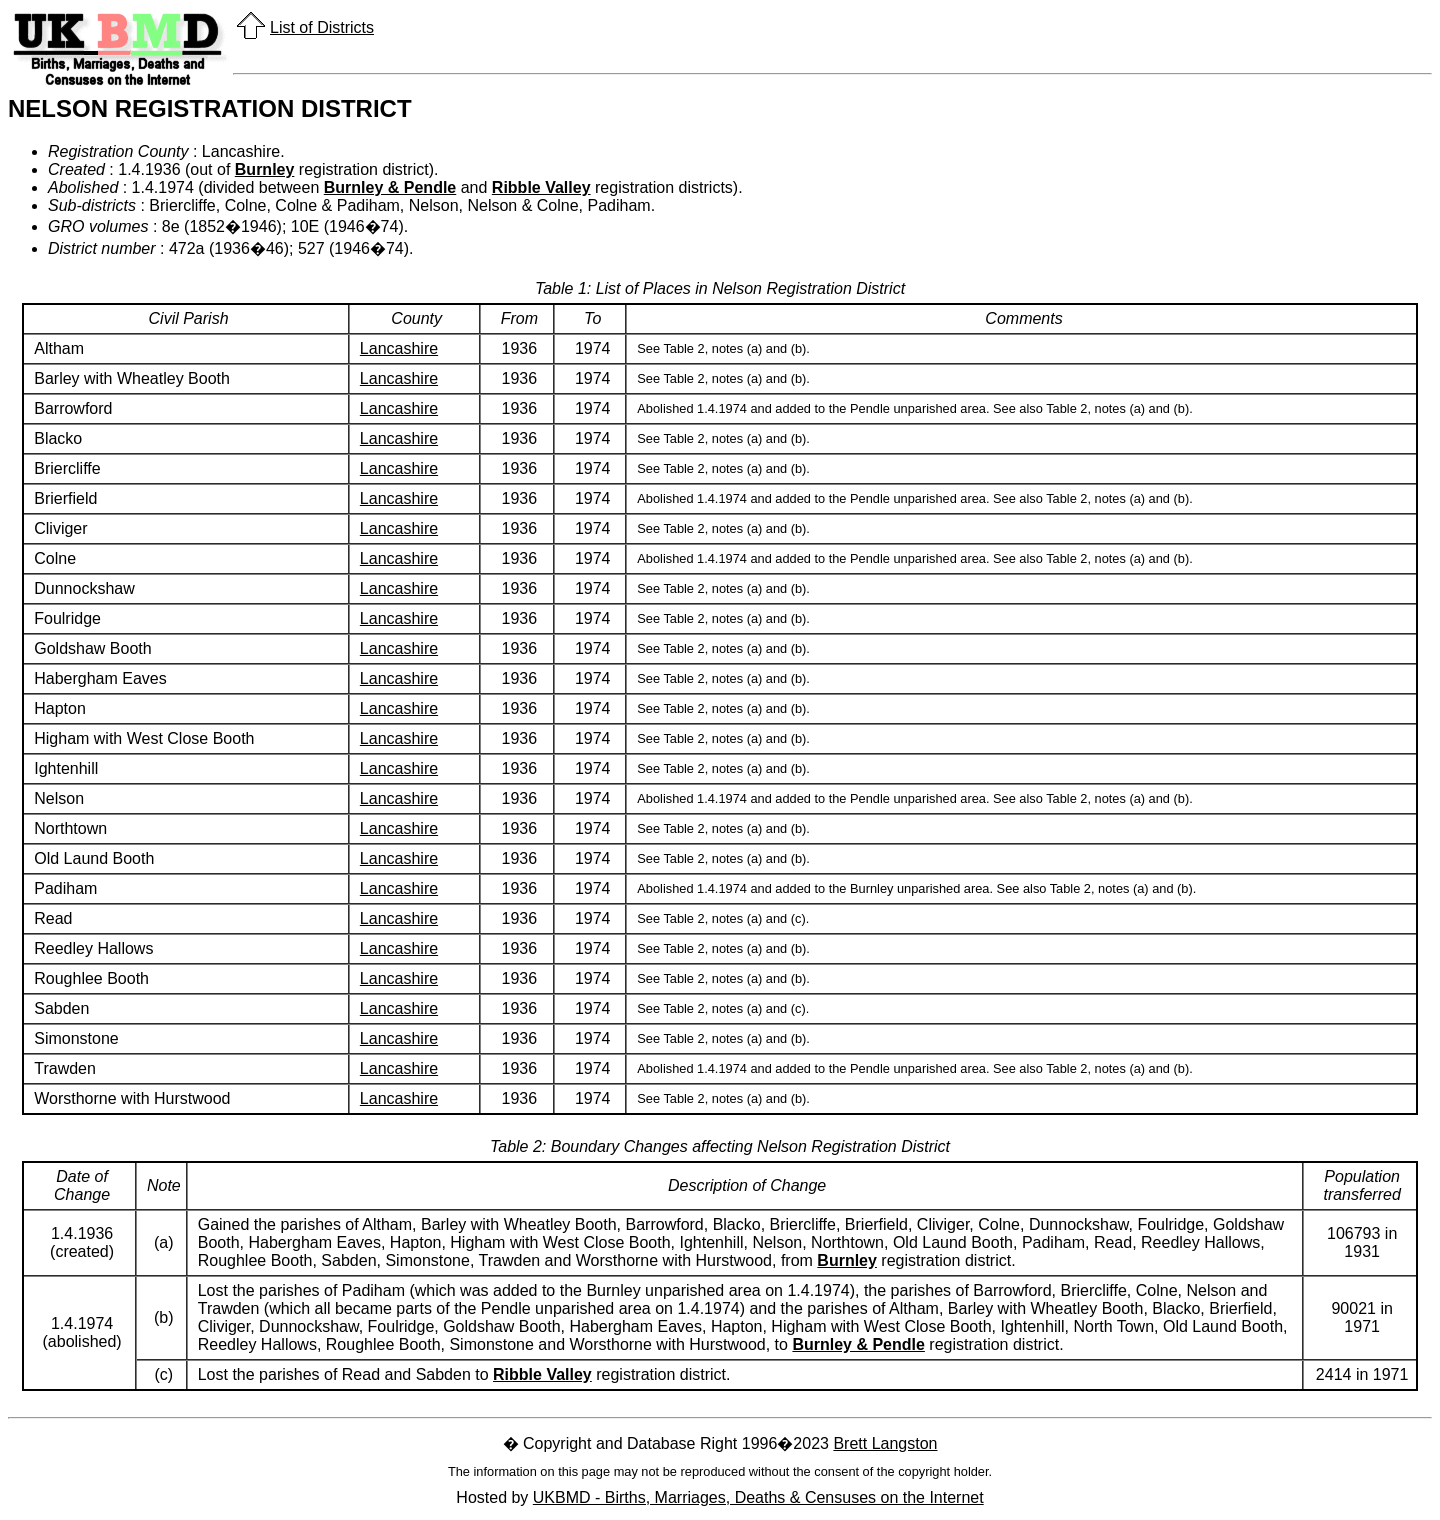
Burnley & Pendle (390, 187)
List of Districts (322, 27)
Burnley (265, 169)
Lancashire (399, 348)
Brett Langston (885, 1443)
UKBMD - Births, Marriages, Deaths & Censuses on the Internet (758, 1497)
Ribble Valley (541, 187)
